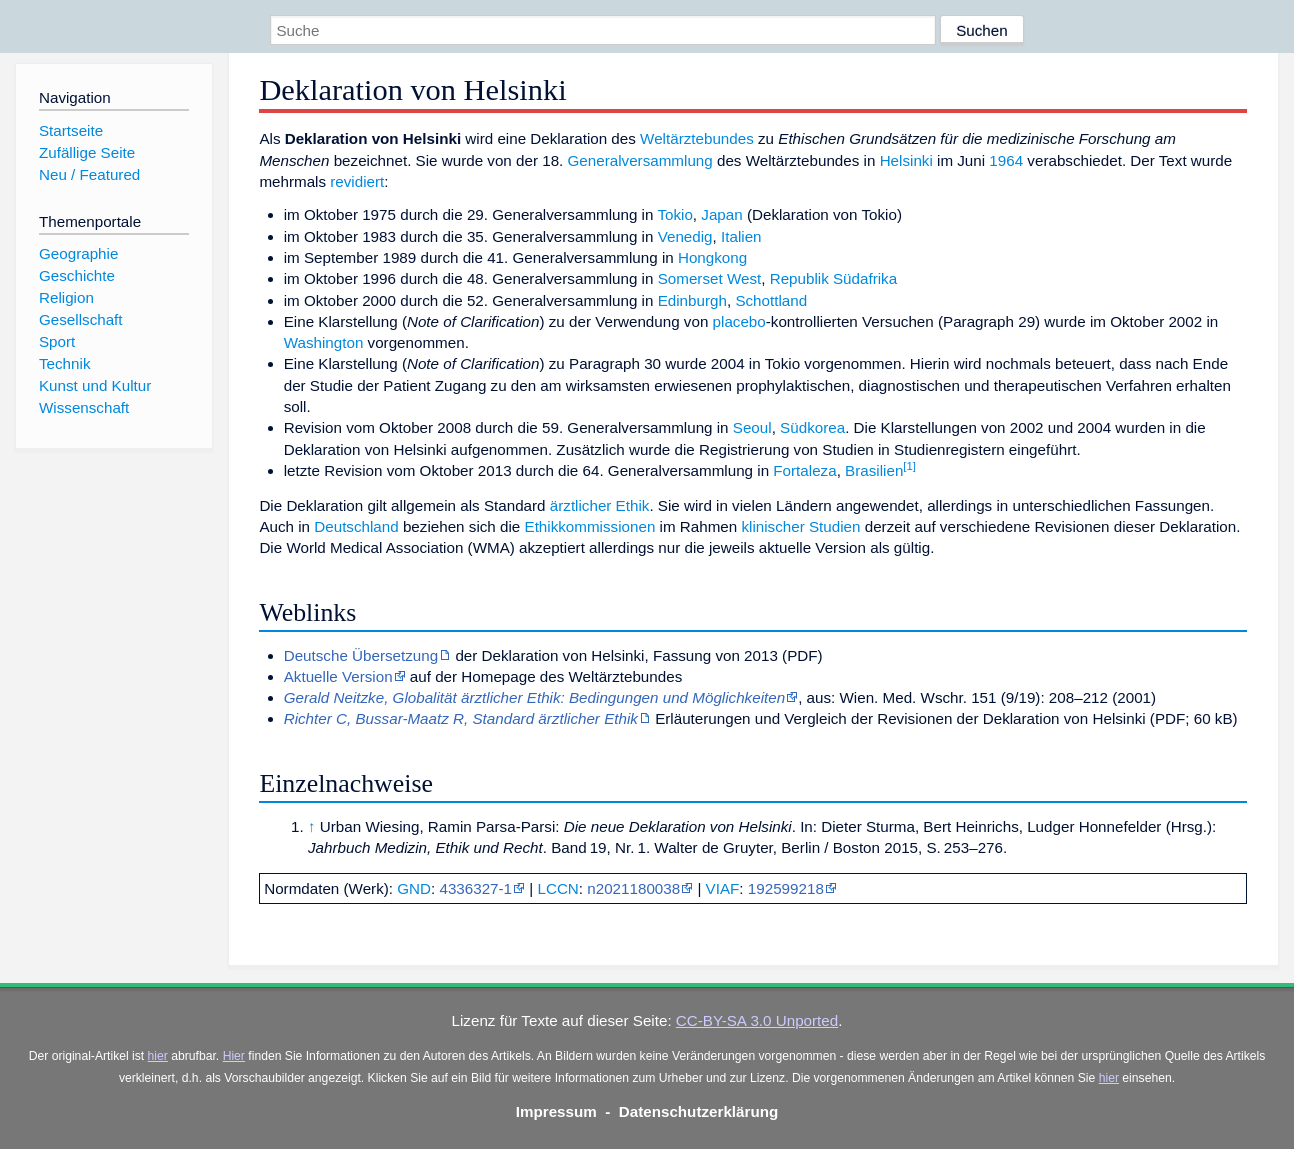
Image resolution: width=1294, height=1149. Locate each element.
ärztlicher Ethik (600, 505)
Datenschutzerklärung (699, 1111)
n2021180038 (633, 888)
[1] (909, 466)
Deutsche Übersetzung (361, 655)
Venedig (685, 236)
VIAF (723, 888)
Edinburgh (692, 300)
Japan (721, 214)
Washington (324, 342)
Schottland (771, 300)
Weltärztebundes (697, 138)
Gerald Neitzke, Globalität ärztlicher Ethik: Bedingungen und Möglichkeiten (534, 697)
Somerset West (710, 278)
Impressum (556, 1111)
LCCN (557, 888)
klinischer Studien (800, 526)
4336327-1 (475, 888)
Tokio (674, 214)
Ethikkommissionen (590, 526)
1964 (1006, 160)
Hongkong (712, 257)
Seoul (752, 427)
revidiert (357, 181)
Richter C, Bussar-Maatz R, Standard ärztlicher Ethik (461, 718)
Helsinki (906, 160)
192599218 (786, 888)
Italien (741, 236)
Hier (234, 1056)
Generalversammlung (640, 160)
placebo (739, 321)
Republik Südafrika (833, 278)
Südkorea (812, 427)
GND (414, 888)
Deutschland (356, 526)
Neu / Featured (89, 174)
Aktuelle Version (338, 676)
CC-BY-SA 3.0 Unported (757, 1020)
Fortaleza (804, 470)
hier (158, 1056)
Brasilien (874, 470)
